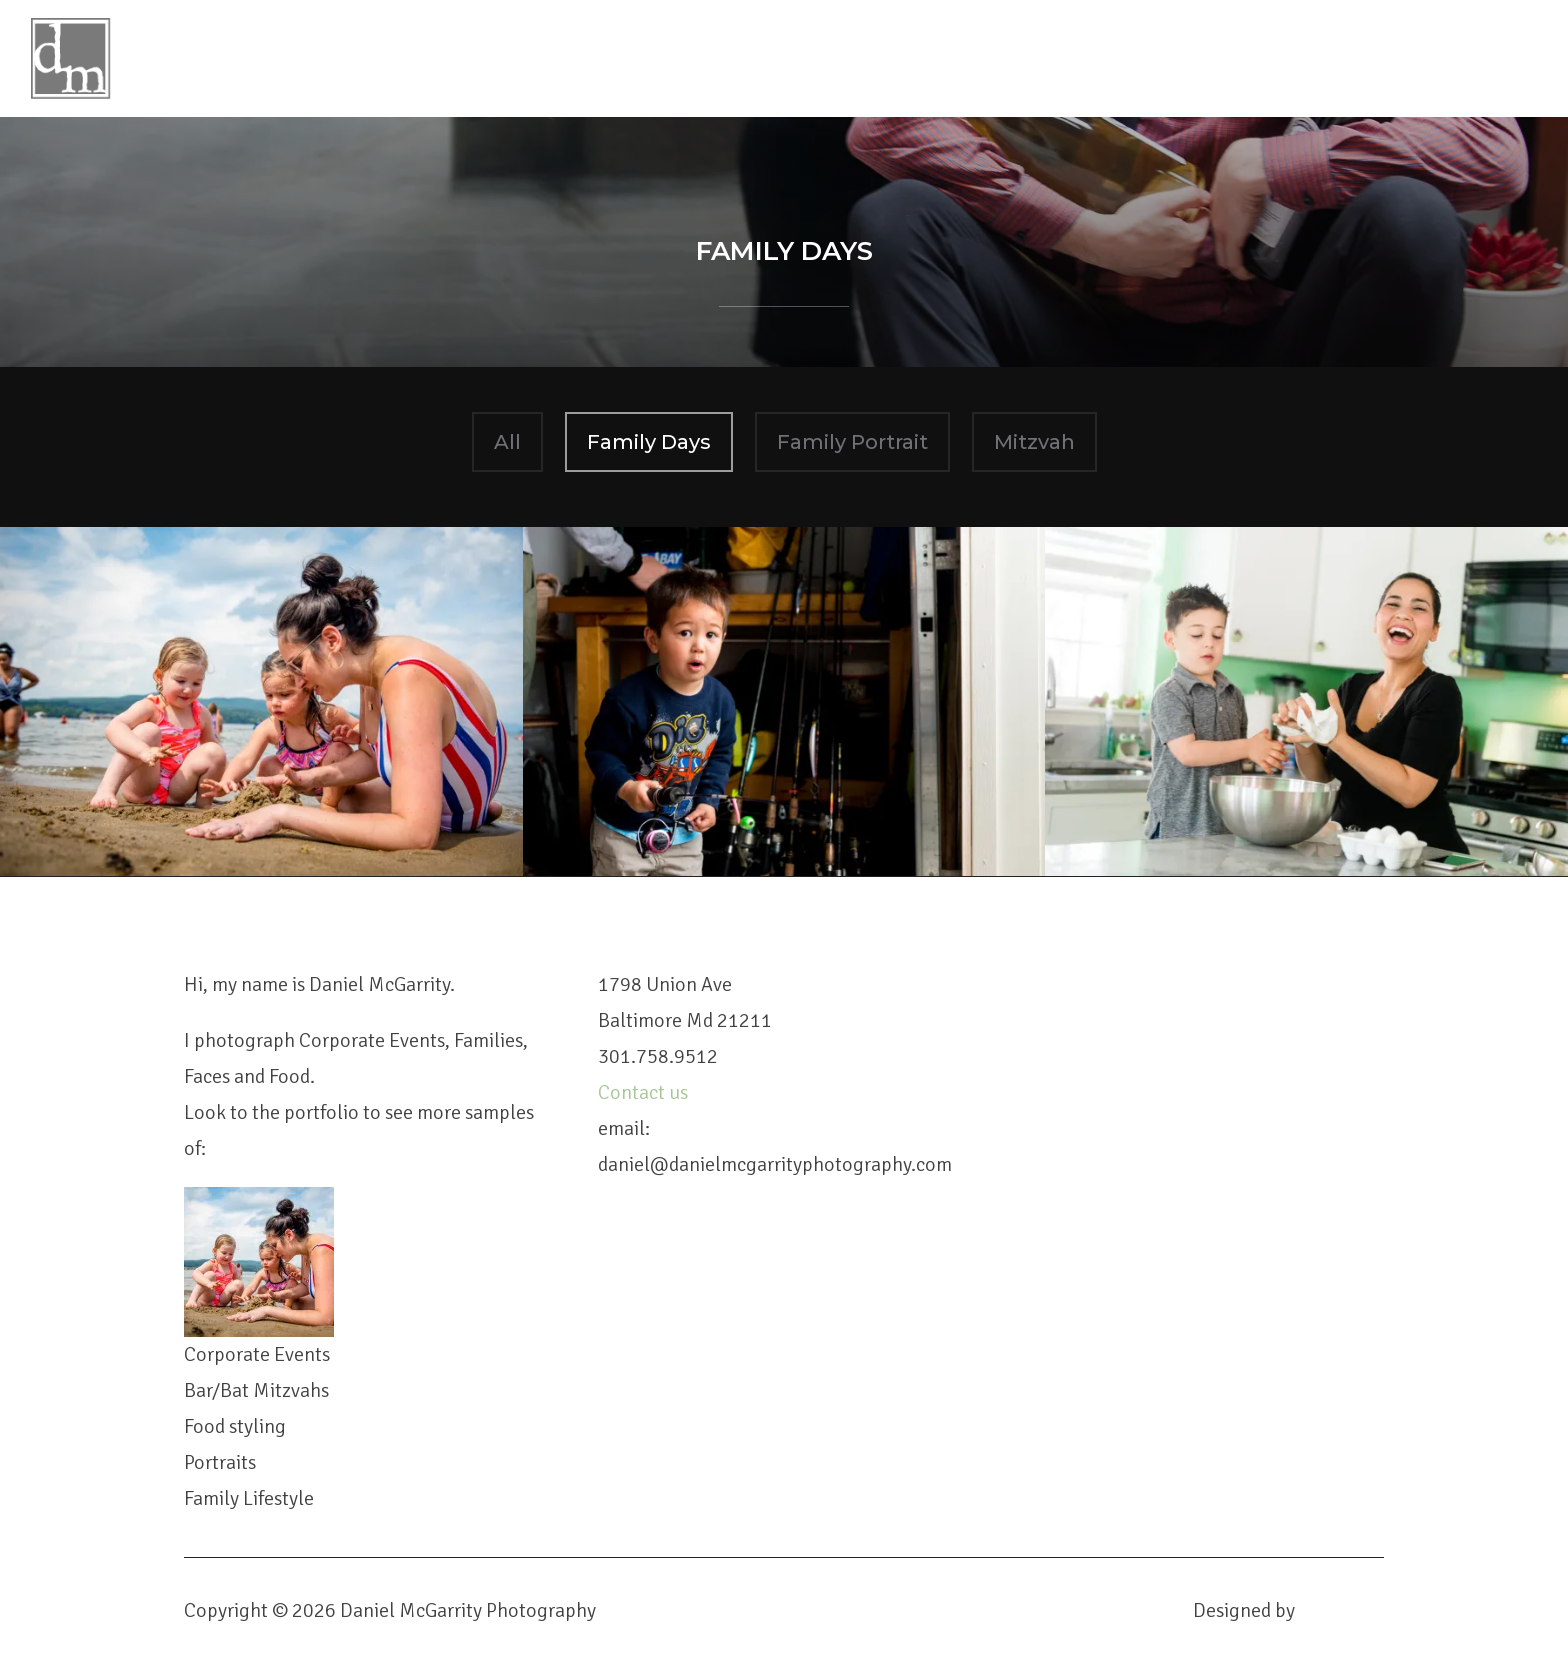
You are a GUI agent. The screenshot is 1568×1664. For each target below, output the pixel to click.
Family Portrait (852, 442)
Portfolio (940, 45)
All (507, 442)
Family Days (649, 442)
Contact (1249, 45)
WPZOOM (1341, 1610)
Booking (1137, 45)
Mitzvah (1034, 442)
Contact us (645, 1092)
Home (737, 45)
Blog (1042, 45)
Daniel (828, 45)
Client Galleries (1401, 45)
